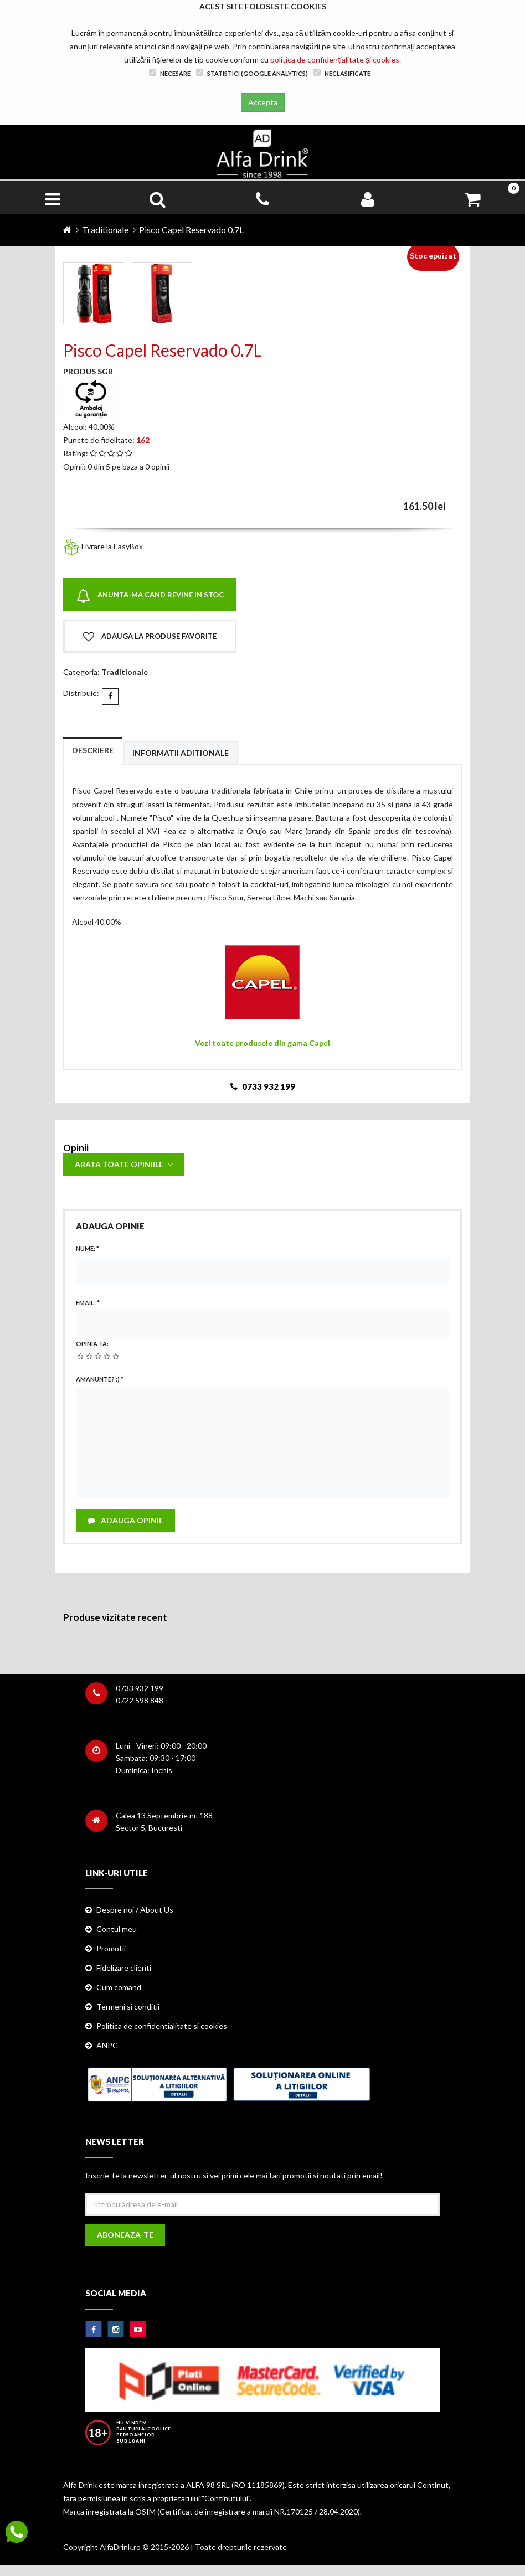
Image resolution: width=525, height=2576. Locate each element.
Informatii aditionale (180, 753)
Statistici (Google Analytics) (252, 73)
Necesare (170, 73)
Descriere (93, 750)
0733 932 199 (139, 1688)
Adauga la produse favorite (150, 636)
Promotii (111, 1948)
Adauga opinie (125, 1520)
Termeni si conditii (127, 2006)
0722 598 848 (139, 1700)
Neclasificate (341, 73)
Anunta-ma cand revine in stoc (150, 596)
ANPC (107, 2045)
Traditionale (105, 229)
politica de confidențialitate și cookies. (335, 59)
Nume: (87, 1248)
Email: (88, 1302)
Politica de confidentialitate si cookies (161, 2026)
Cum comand (118, 1987)
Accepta (262, 102)
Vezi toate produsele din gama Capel (262, 1043)
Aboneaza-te (125, 2234)
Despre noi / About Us (134, 1909)
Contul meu (116, 1929)
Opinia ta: (92, 1343)
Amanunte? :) (99, 1379)
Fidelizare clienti (123, 1967)
